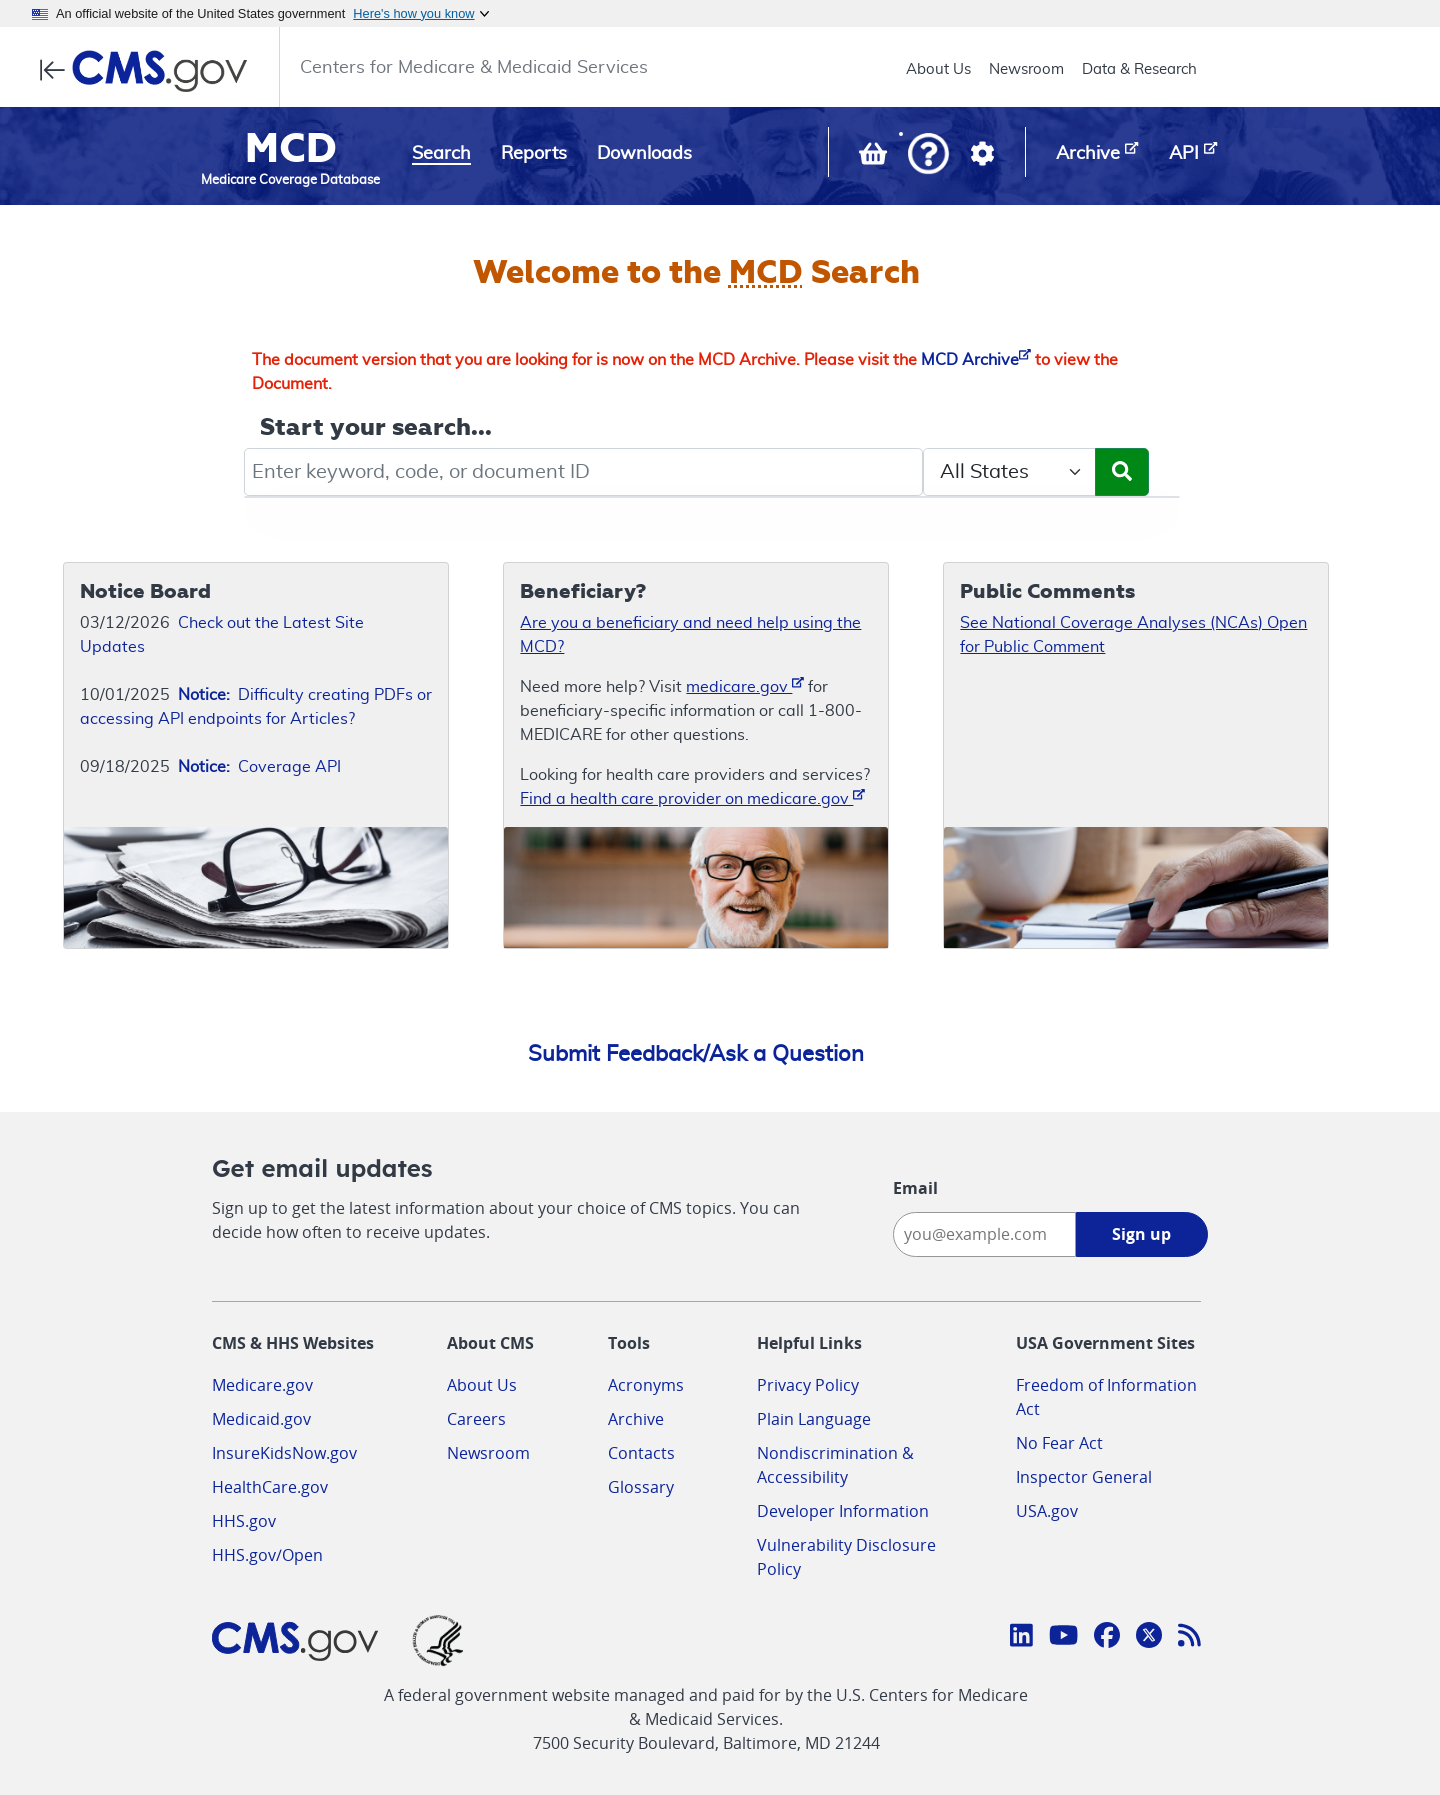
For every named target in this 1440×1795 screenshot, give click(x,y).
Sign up (1141, 1234)
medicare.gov (745, 685)
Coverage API (259, 767)
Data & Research (1139, 69)
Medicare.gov (262, 1385)
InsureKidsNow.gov (284, 1453)
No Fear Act (1059, 1443)
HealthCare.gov (270, 1487)
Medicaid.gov (261, 1419)
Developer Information (843, 1511)
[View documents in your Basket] (875, 158)
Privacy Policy (808, 1385)
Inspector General (1084, 1477)
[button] (928, 155)
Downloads (644, 154)
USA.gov (1047, 1511)
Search (441, 154)
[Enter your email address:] (984, 1234)
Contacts (641, 1453)
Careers (476, 1419)
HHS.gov (244, 1521)
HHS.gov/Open (267, 1555)
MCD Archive (976, 360)
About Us (938, 69)
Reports (534, 154)
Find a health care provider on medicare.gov (692, 797)
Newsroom (1026, 69)
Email (915, 1188)
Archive (636, 1419)
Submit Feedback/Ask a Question (696, 1054)
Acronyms (646, 1385)
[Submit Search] (1122, 472)
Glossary (641, 1487)
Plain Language (814, 1419)
